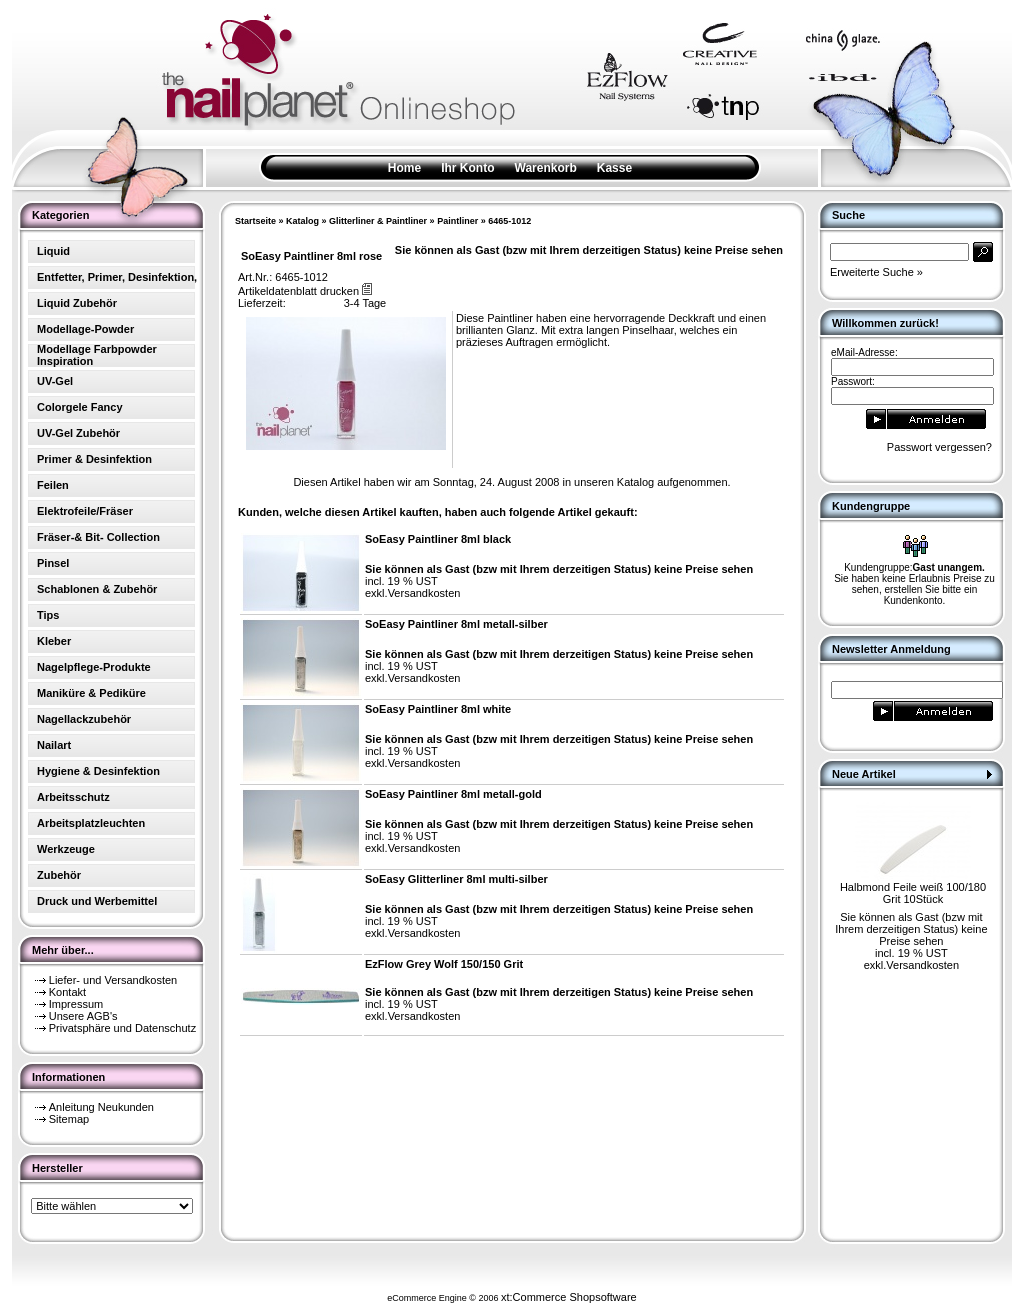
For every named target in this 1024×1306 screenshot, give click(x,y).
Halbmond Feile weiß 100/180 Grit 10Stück (913, 893)
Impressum (76, 1004)
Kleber (54, 641)
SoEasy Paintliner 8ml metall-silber (456, 624)
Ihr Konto (467, 168)
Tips (48, 615)
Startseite (255, 221)
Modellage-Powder (85, 329)
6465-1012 (509, 221)
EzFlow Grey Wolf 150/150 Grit (444, 964)
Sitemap (69, 1119)
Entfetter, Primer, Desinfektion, (117, 277)
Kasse (614, 168)
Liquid (53, 251)
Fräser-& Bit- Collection (98, 537)
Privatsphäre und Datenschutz (122, 1028)
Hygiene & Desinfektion (98, 771)
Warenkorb (546, 168)
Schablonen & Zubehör (97, 589)
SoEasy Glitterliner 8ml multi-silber (456, 879)
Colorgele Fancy (80, 407)
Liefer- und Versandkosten (113, 980)
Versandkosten (424, 593)
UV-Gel (55, 381)
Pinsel (53, 563)
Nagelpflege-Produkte (94, 667)
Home (404, 168)
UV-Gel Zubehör (78, 433)
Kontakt (67, 992)
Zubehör (59, 875)
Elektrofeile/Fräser (85, 511)
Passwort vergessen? (939, 447)
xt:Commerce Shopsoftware (569, 1297)
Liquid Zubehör (77, 303)
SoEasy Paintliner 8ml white (438, 709)
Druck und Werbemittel (97, 901)
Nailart (54, 745)
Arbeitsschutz (73, 797)
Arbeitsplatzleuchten (91, 823)
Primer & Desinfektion (94, 459)
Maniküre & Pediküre (91, 693)
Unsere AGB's (83, 1016)
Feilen (53, 485)
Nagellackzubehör (84, 719)
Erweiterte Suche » (876, 272)
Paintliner (457, 221)
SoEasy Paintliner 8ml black (438, 539)
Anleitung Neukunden (101, 1107)
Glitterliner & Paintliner (378, 221)
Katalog (302, 221)
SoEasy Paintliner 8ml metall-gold (453, 794)
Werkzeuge (66, 849)
